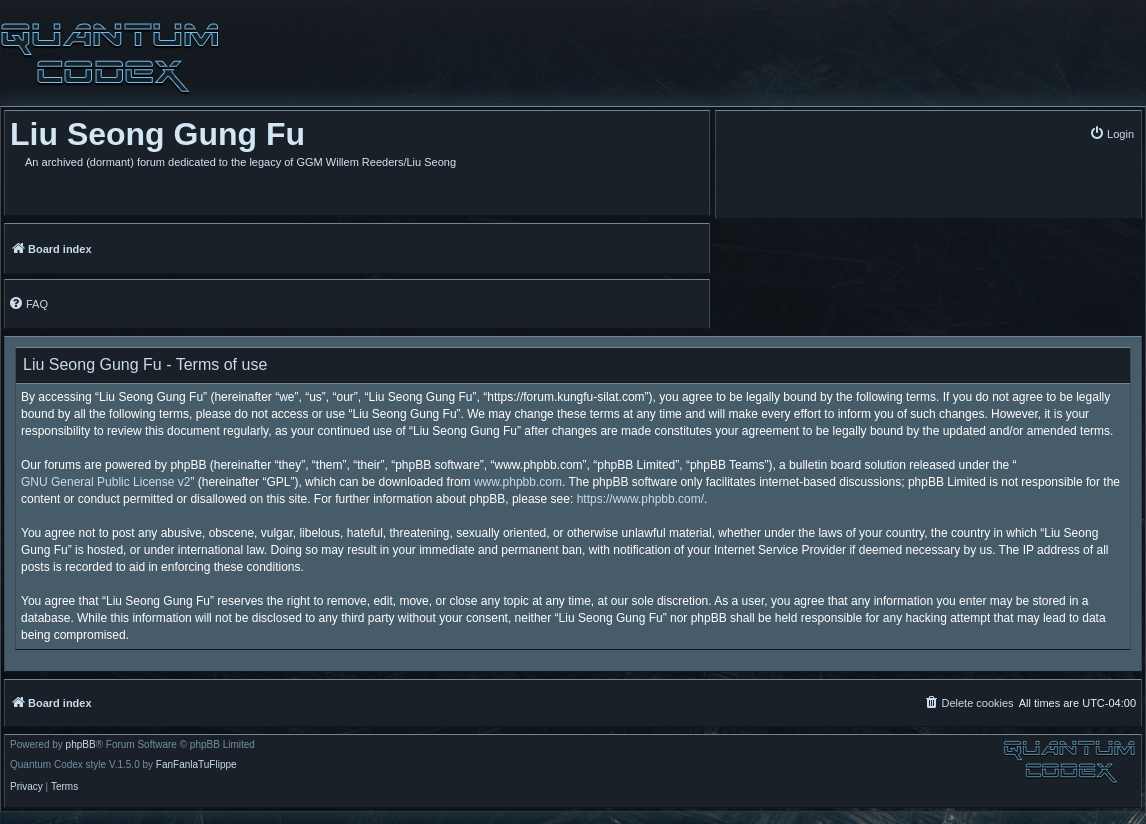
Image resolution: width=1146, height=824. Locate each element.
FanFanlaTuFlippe (196, 765)
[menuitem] (1111, 133)
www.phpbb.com (518, 482)
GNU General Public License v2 (105, 482)
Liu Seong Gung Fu (157, 134)
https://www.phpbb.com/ (640, 499)
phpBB (81, 745)
